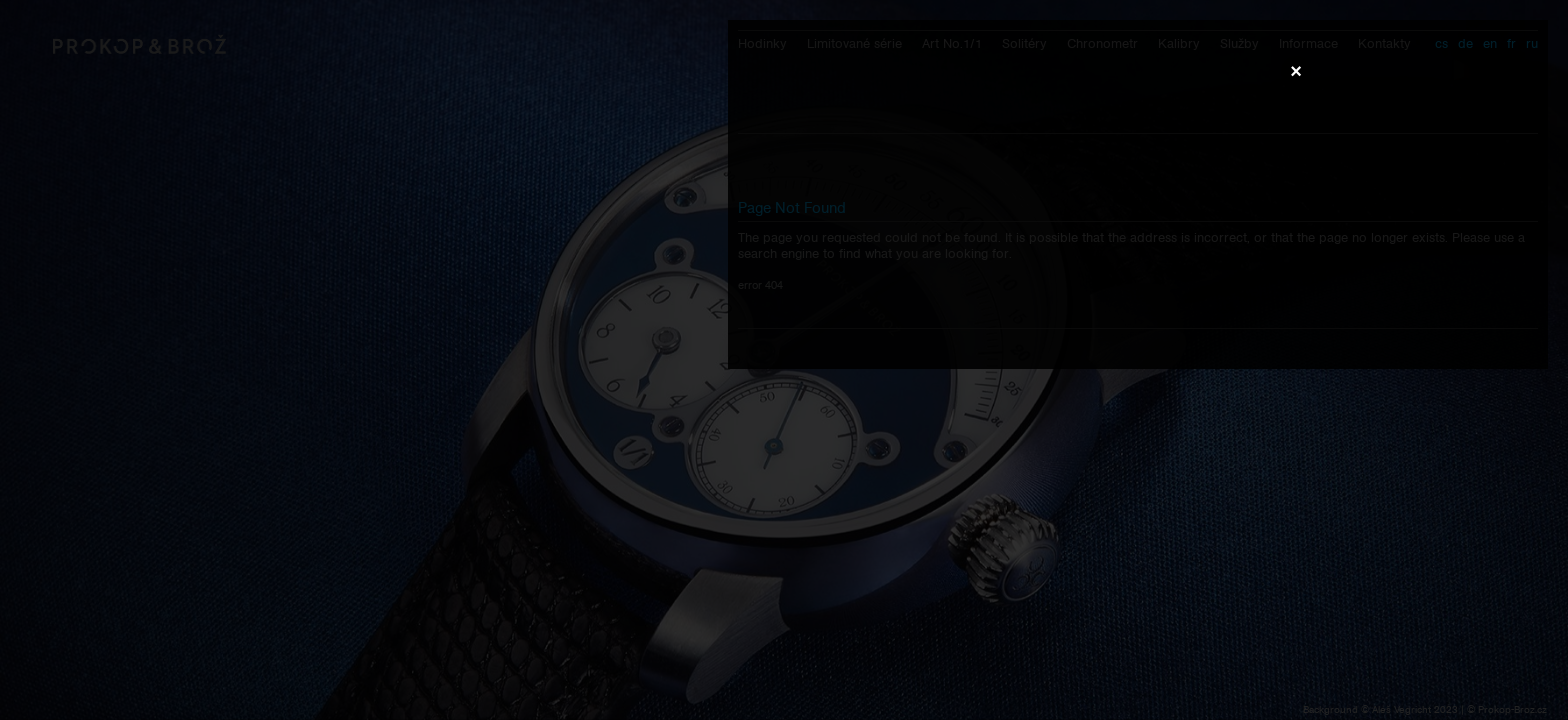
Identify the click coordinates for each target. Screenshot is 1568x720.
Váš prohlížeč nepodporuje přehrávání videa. (784, 359)
